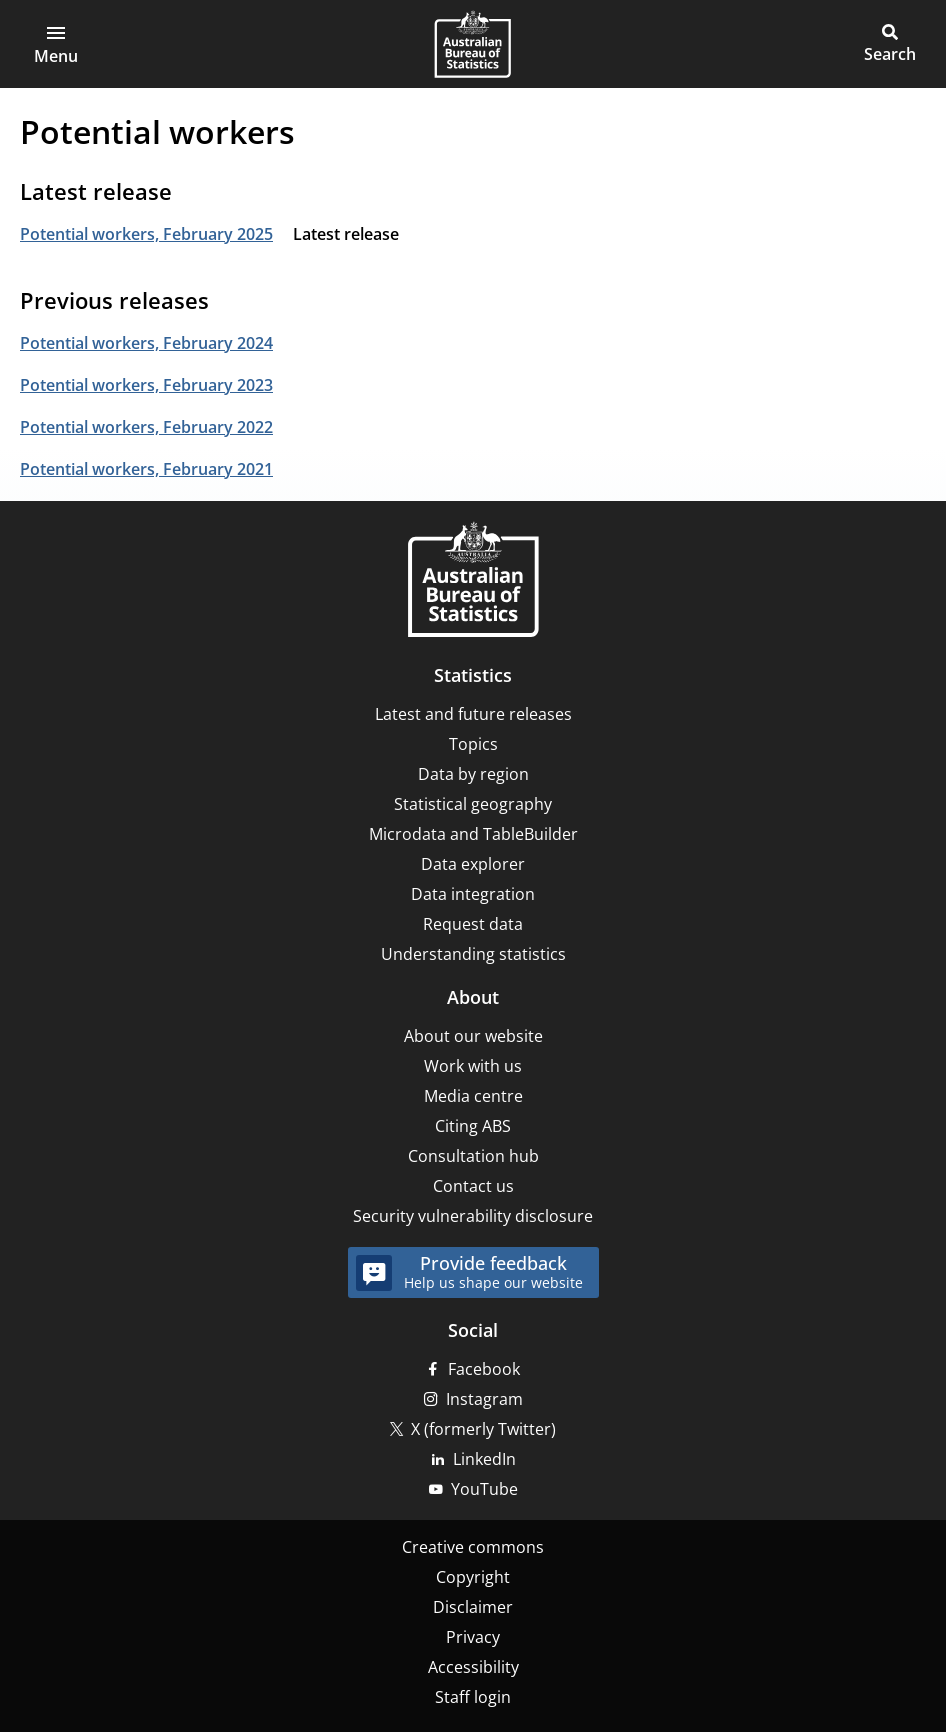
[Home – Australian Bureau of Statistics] (473, 581)
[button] (56, 44)
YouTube (484, 1489)
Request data (473, 924)
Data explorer (473, 864)
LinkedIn (484, 1459)
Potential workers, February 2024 (146, 343)
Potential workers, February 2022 (146, 427)
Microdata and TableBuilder (473, 834)
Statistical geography (473, 804)
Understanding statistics (473, 954)
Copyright (473, 1577)
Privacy (473, 1637)
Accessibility (473, 1667)
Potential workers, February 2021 (146, 469)
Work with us (473, 1066)
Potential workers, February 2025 (146, 234)
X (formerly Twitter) (483, 1429)
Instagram (484, 1399)
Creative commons (473, 1547)
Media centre (473, 1096)
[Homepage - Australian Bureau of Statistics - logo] (472, 44)
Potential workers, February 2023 (146, 385)
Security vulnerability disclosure (473, 1216)
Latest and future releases (473, 714)
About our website (473, 1036)
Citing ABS (473, 1126)
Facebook (484, 1369)
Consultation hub (473, 1156)
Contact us (473, 1186)
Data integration (473, 894)
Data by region (473, 774)
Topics (473, 744)
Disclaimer (473, 1607)
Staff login (473, 1697)
